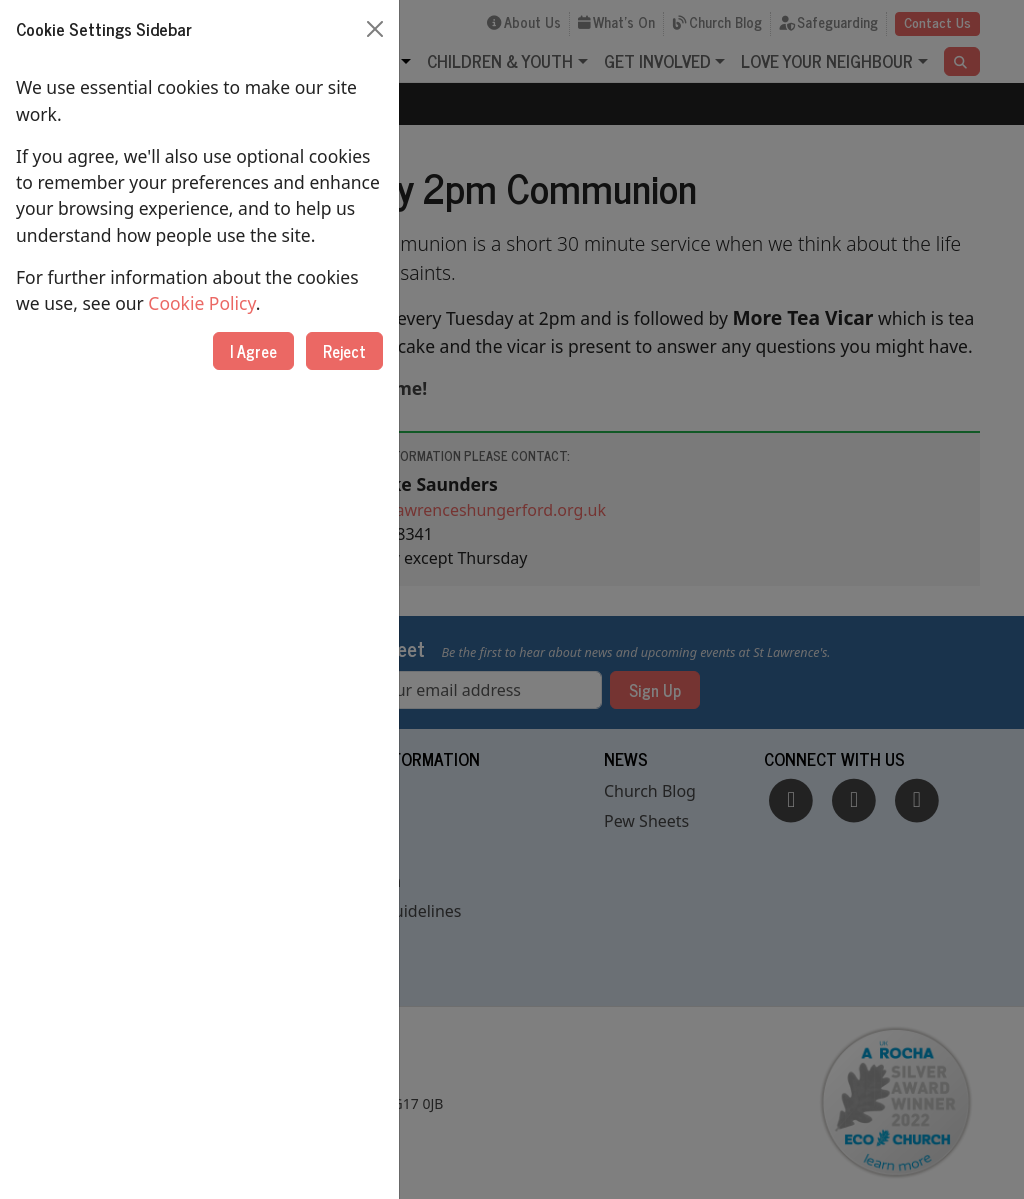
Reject (344, 351)
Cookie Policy (201, 303)
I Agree (253, 351)
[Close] (375, 29)
